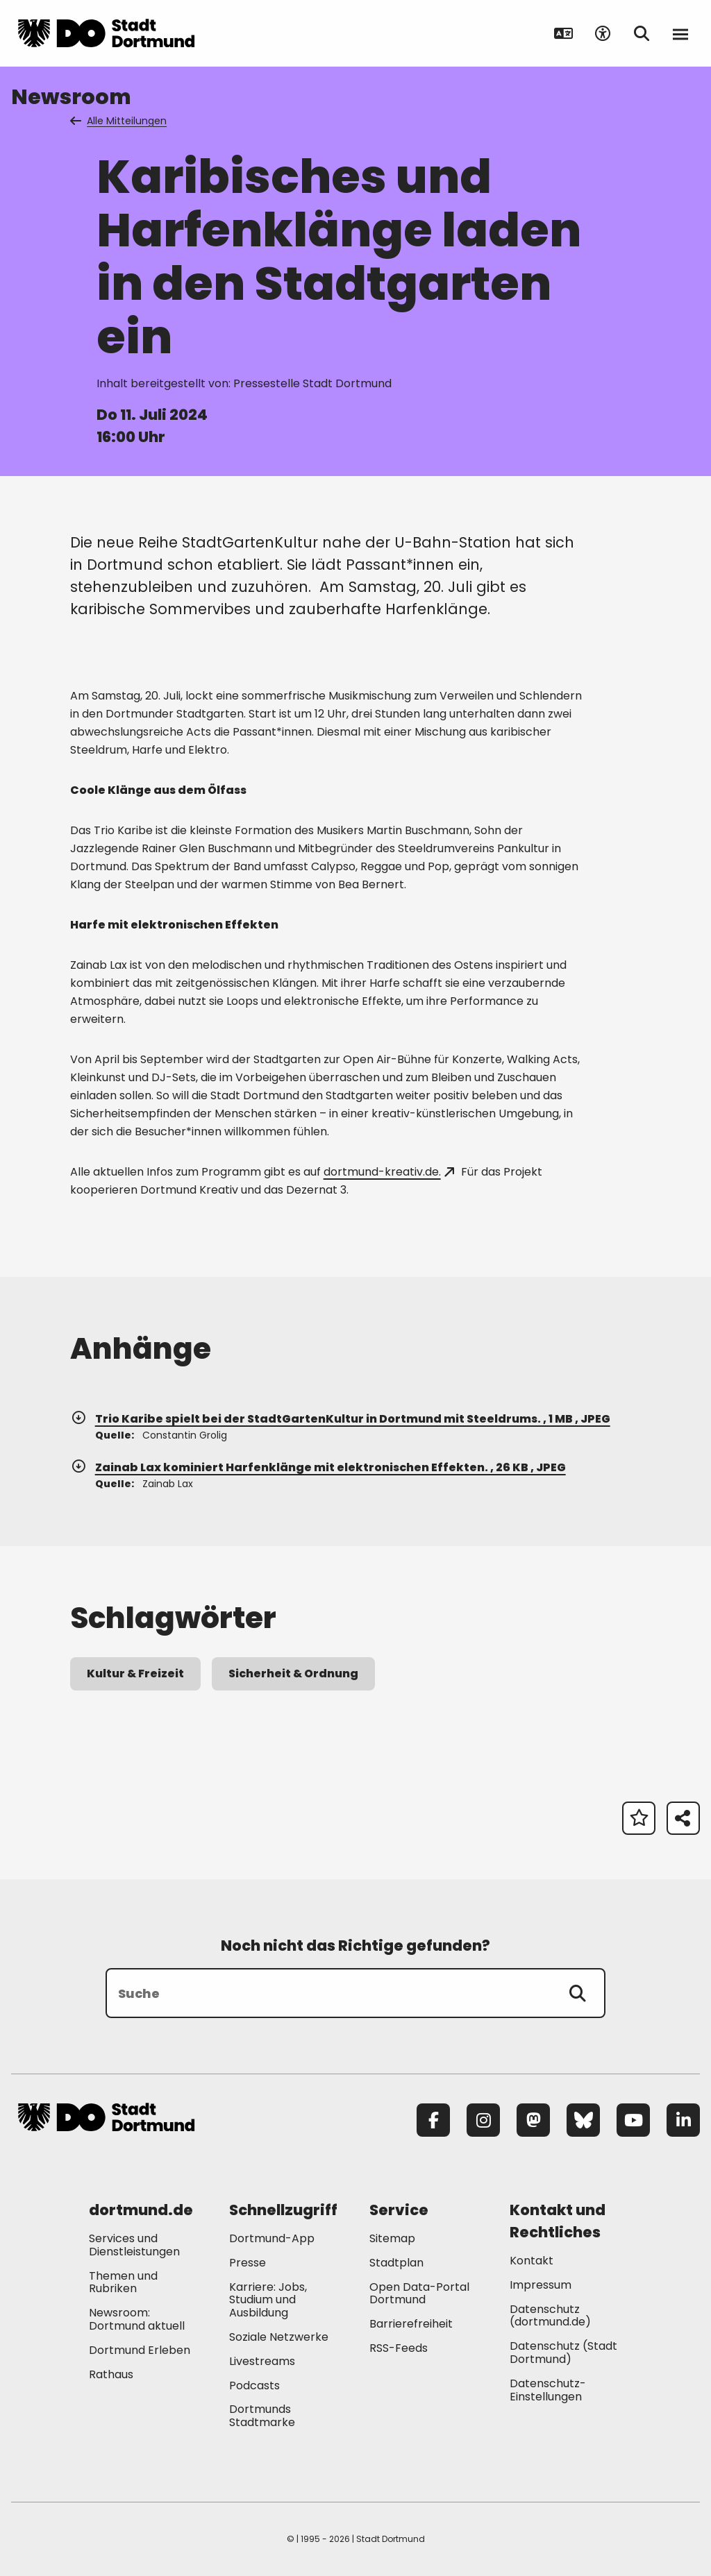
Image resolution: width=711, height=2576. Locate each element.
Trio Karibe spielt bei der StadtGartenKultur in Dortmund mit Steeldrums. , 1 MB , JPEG (340, 1419)
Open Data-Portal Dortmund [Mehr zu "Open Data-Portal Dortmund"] (419, 2293)
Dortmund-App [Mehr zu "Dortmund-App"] (272, 2238)
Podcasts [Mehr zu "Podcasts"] (254, 2385)
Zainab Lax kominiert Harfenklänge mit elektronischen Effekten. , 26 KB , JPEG (318, 1467)
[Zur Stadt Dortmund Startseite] (106, 33)
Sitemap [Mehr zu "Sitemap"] (392, 2238)
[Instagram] (483, 2120)
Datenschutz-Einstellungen (548, 2391)
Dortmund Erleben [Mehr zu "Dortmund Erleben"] (139, 2350)
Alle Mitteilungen (119, 121)
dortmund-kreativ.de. (389, 1172)
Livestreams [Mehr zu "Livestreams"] (262, 2361)
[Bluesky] (583, 2120)
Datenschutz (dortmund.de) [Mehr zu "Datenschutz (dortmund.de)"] (550, 2315)
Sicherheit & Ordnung (293, 1673)
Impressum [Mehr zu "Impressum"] (540, 2285)
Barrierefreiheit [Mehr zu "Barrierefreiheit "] (411, 2324)
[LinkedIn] (683, 2120)
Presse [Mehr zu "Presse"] (247, 2263)
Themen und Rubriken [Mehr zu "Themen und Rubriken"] (123, 2282)
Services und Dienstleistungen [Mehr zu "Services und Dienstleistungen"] (134, 2245)
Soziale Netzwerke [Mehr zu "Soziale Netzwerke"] (278, 2337)
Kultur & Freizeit (135, 1673)
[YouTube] (633, 2120)
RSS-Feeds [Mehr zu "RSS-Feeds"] (398, 2348)
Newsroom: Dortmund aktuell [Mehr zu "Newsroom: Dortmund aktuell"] (137, 2319)
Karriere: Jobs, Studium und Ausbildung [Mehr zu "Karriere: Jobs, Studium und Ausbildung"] (268, 2300)
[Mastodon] (533, 2120)
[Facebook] (433, 2120)
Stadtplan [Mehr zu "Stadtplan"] (396, 2263)
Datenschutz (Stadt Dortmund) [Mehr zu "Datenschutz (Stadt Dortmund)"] (563, 2352)
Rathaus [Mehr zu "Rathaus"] (111, 2374)
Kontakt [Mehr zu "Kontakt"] (531, 2261)
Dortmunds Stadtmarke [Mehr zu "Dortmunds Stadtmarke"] (262, 2415)
